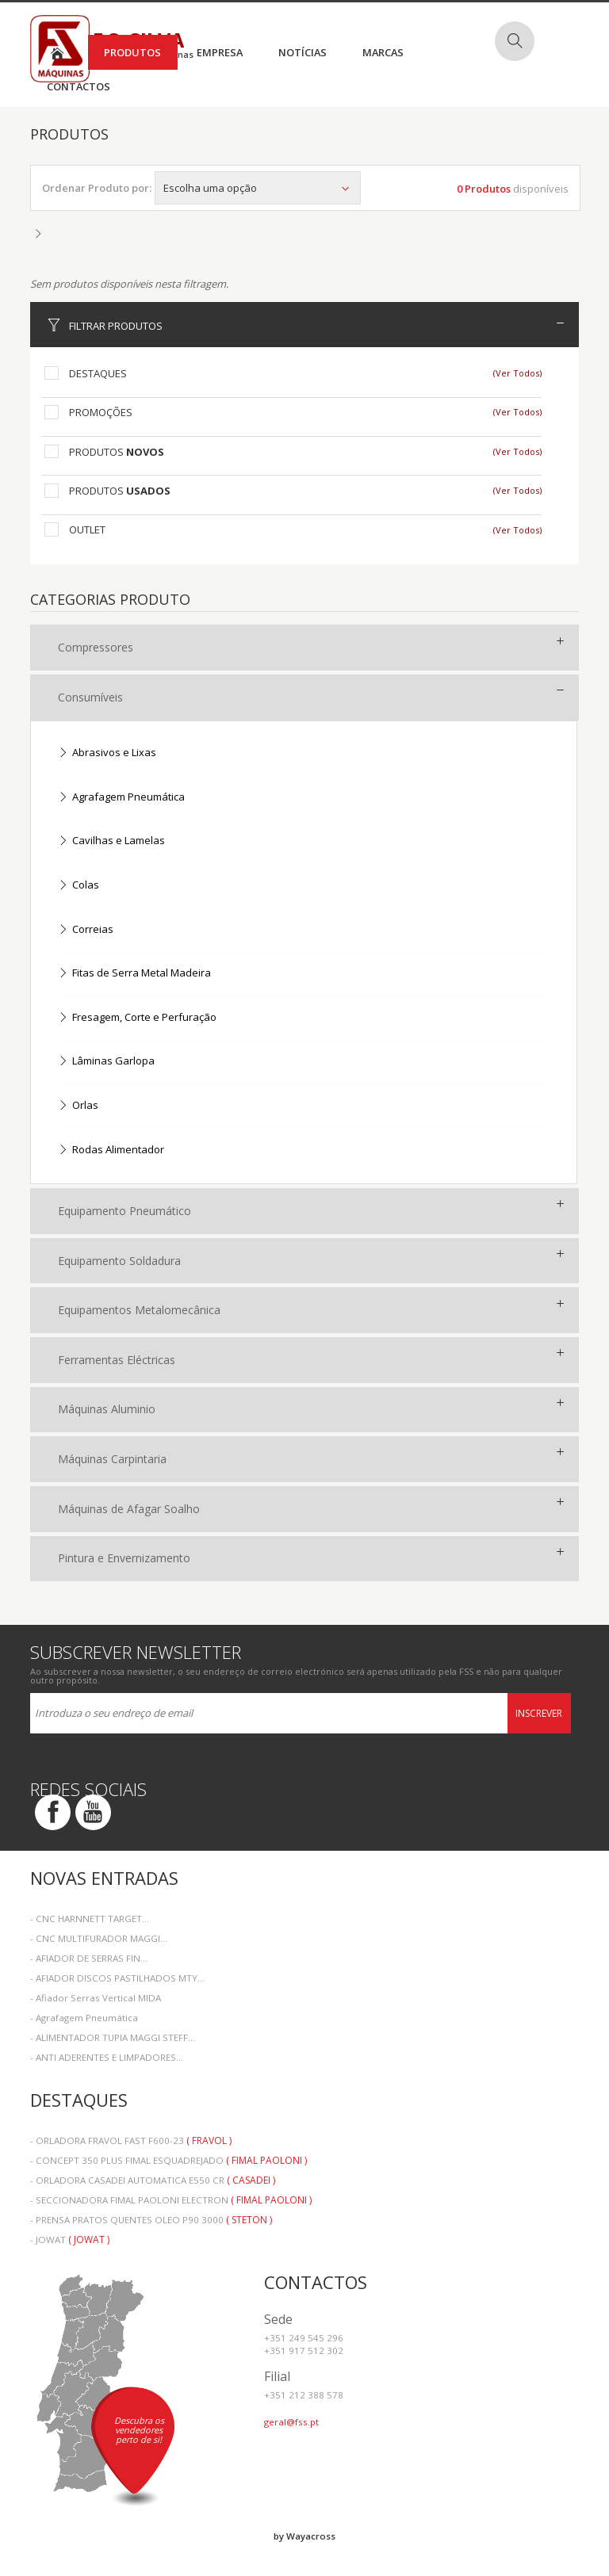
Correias (85, 930)
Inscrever (538, 1713)
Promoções (100, 412)
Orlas (78, 1106)
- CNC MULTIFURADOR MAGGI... (98, 1938)
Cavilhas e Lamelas (111, 841)
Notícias (302, 52)
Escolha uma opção (257, 188)
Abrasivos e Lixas (107, 753)
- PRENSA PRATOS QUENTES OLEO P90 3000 (151, 2219)
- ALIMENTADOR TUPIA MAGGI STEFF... (112, 2037)
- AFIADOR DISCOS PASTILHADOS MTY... (117, 1978)
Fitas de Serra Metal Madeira (134, 974)
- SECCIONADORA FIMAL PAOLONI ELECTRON (171, 2200)
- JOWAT (69, 2239)
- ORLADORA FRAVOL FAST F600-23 (131, 2140)
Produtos (132, 52)
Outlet (87, 529)
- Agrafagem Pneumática (84, 2018)
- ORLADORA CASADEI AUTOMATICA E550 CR (152, 2180)
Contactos (78, 86)
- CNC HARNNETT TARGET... (89, 1918)
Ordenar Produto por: (96, 188)
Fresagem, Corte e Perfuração (137, 1018)
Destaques (98, 373)
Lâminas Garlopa (106, 1062)
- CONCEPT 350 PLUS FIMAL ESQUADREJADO (168, 2160)
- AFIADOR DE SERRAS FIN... (88, 1958)
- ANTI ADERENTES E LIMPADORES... (106, 2057)
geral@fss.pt (291, 2422)
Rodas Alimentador (111, 1150)
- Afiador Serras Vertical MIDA (95, 1998)
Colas (78, 886)
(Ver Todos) (517, 373)
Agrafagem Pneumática (121, 798)
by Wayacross (304, 2536)
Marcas (383, 52)
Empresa (220, 52)
